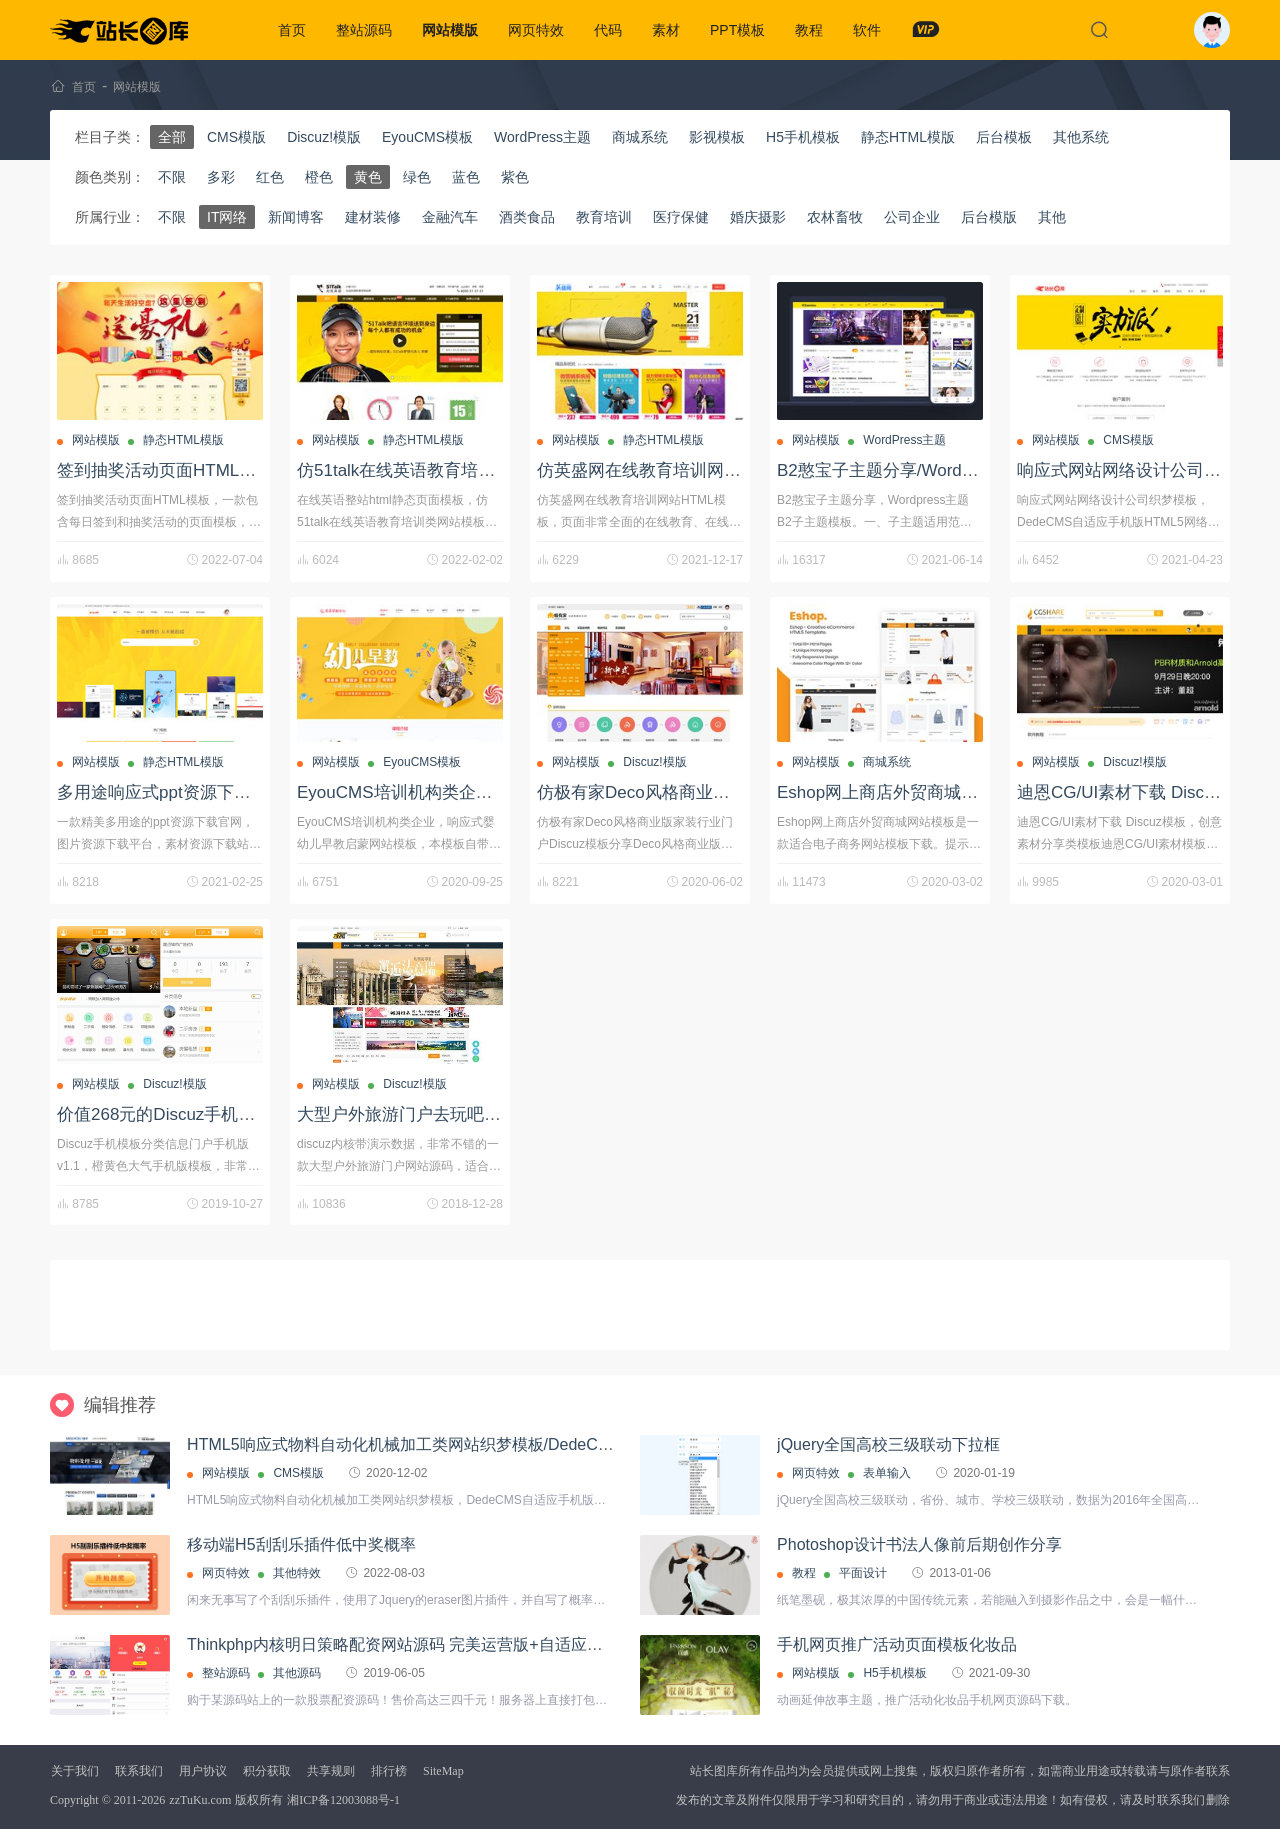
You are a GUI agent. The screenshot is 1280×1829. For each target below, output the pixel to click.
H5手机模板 (803, 137)
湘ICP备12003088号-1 (343, 1800)
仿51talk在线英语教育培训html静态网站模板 (463, 470)
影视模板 (717, 137)
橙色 (319, 177)
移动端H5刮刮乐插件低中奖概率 (301, 1544)
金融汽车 (450, 217)
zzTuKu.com (200, 1800)
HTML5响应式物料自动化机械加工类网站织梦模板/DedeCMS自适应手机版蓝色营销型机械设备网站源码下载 (572, 1444)
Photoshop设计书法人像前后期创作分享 (919, 1544)
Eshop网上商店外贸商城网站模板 (903, 792)
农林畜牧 (835, 217)
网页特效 (536, 30)
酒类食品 (527, 217)
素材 (666, 30)
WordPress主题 (542, 137)
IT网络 (227, 217)
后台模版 (989, 217)
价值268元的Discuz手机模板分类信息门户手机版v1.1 (257, 1114)
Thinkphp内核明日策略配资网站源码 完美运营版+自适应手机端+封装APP (447, 1644)
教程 (809, 30)
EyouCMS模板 (427, 137)
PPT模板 (737, 30)
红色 (270, 177)
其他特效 (297, 1573)
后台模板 (1004, 137)
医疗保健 (681, 217)
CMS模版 (236, 137)
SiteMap (443, 1771)
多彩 (221, 177)
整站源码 (364, 30)
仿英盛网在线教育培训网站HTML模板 (679, 470)
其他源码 (297, 1673)
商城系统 (640, 137)
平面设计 (863, 1573)
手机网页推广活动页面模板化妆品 (897, 1644)
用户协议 (203, 1771)
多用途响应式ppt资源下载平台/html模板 (206, 792)
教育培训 (604, 217)
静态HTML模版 (908, 137)
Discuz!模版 (324, 137)
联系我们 (139, 1771)
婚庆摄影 (758, 217)
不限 (172, 177)
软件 (867, 30)
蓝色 (466, 177)
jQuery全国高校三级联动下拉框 (888, 1444)
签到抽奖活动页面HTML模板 (165, 470)
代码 (608, 30)
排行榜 (389, 1771)
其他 (1052, 217)
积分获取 (267, 1771)
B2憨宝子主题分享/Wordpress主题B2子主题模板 (960, 470)
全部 (172, 137)
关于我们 (75, 1771)
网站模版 (450, 30)
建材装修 (373, 217)
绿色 (417, 177)
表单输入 (887, 1473)
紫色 (515, 177)
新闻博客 (296, 217)
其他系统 (1081, 137)
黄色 (368, 177)
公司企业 (912, 217)
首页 (292, 30)
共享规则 (331, 1771)
